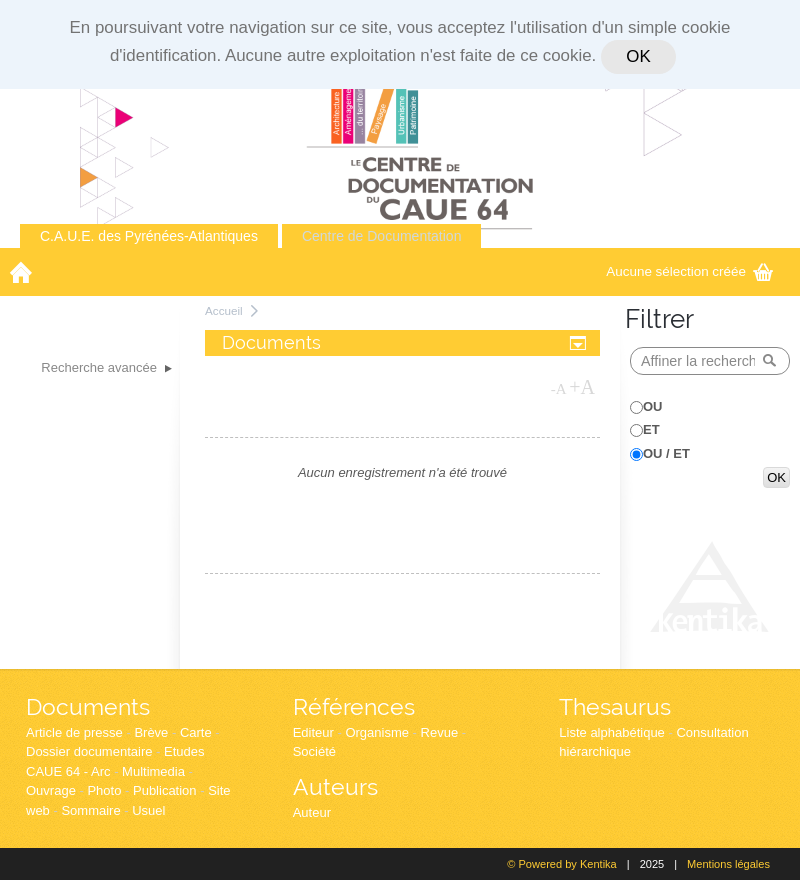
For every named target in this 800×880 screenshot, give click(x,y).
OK (638, 56)
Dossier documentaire (89, 751)
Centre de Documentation (382, 236)
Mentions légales (728, 864)
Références (354, 706)
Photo (104, 790)
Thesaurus (615, 706)
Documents (88, 706)
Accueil (224, 310)
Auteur (312, 812)
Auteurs (335, 786)
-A (559, 389)
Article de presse (74, 732)
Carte (196, 732)
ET (651, 429)
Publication (165, 790)
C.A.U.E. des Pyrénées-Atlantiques (149, 236)
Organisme (377, 732)
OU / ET (666, 453)
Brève (151, 732)
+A (582, 387)
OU (653, 406)
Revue (440, 732)
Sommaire (90, 810)
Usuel (148, 810)
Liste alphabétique (612, 732)
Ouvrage (51, 790)
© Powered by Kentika (561, 864)
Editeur (313, 732)
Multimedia (153, 771)
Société (314, 751)
